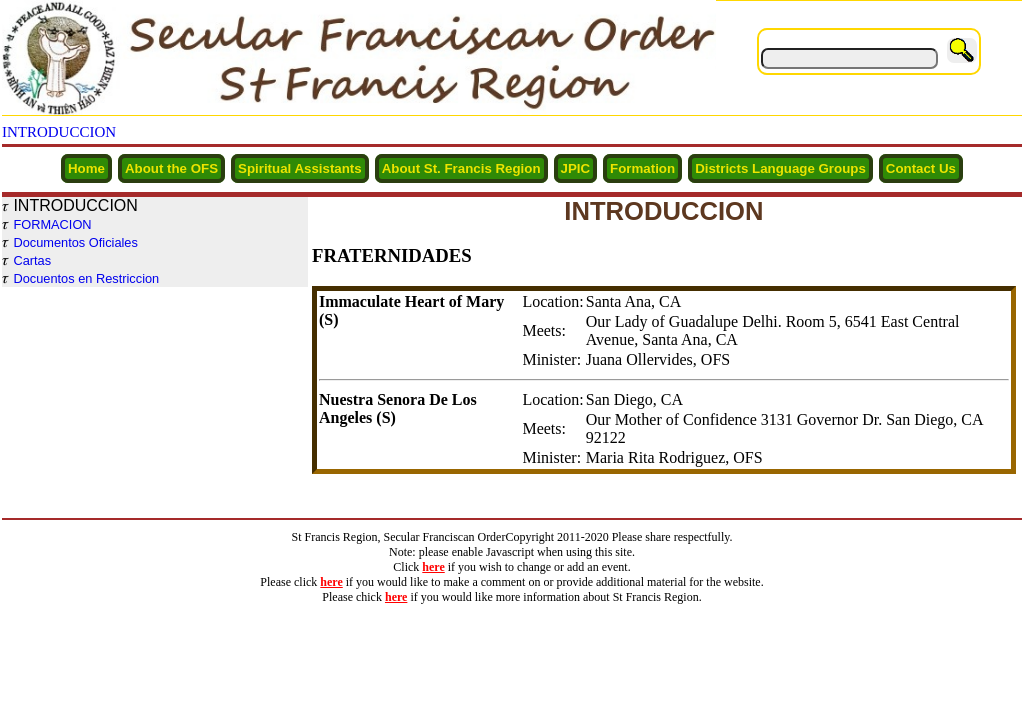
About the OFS (171, 168)
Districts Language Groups (780, 168)
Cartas (32, 260)
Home (86, 168)
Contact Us (921, 168)
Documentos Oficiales (75, 242)
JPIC (576, 168)
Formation (642, 168)
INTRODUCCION (59, 132)
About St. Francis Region (461, 168)
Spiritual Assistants (300, 168)
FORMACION (52, 224)
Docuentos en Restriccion (86, 278)
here (433, 567)
